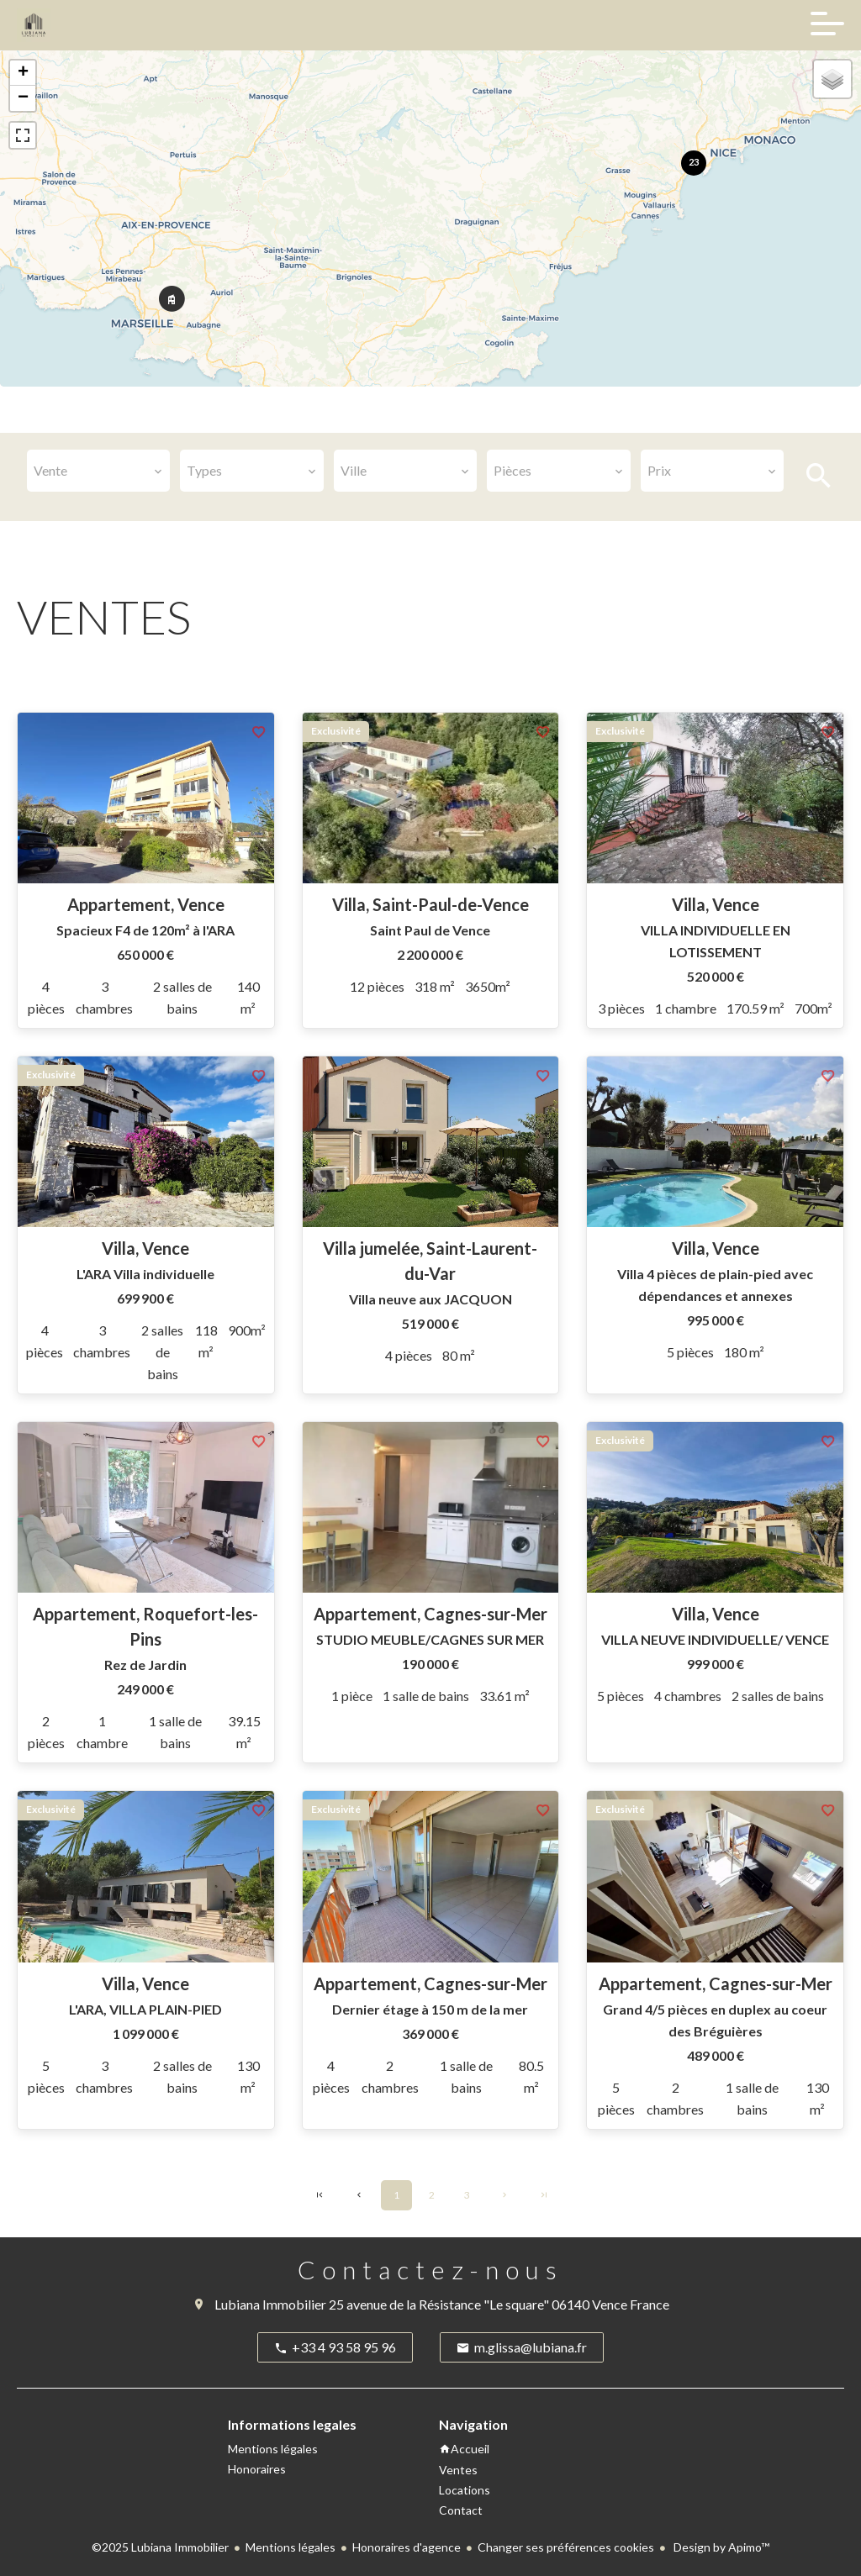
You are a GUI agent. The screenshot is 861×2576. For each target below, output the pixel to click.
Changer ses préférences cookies (566, 2547)
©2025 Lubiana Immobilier (160, 2547)
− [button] (23, 98)
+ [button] (23, 73)
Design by (720, 2547)
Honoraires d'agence (406, 2547)
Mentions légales (290, 2547)
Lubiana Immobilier (270, 2304)
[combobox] (98, 471)
